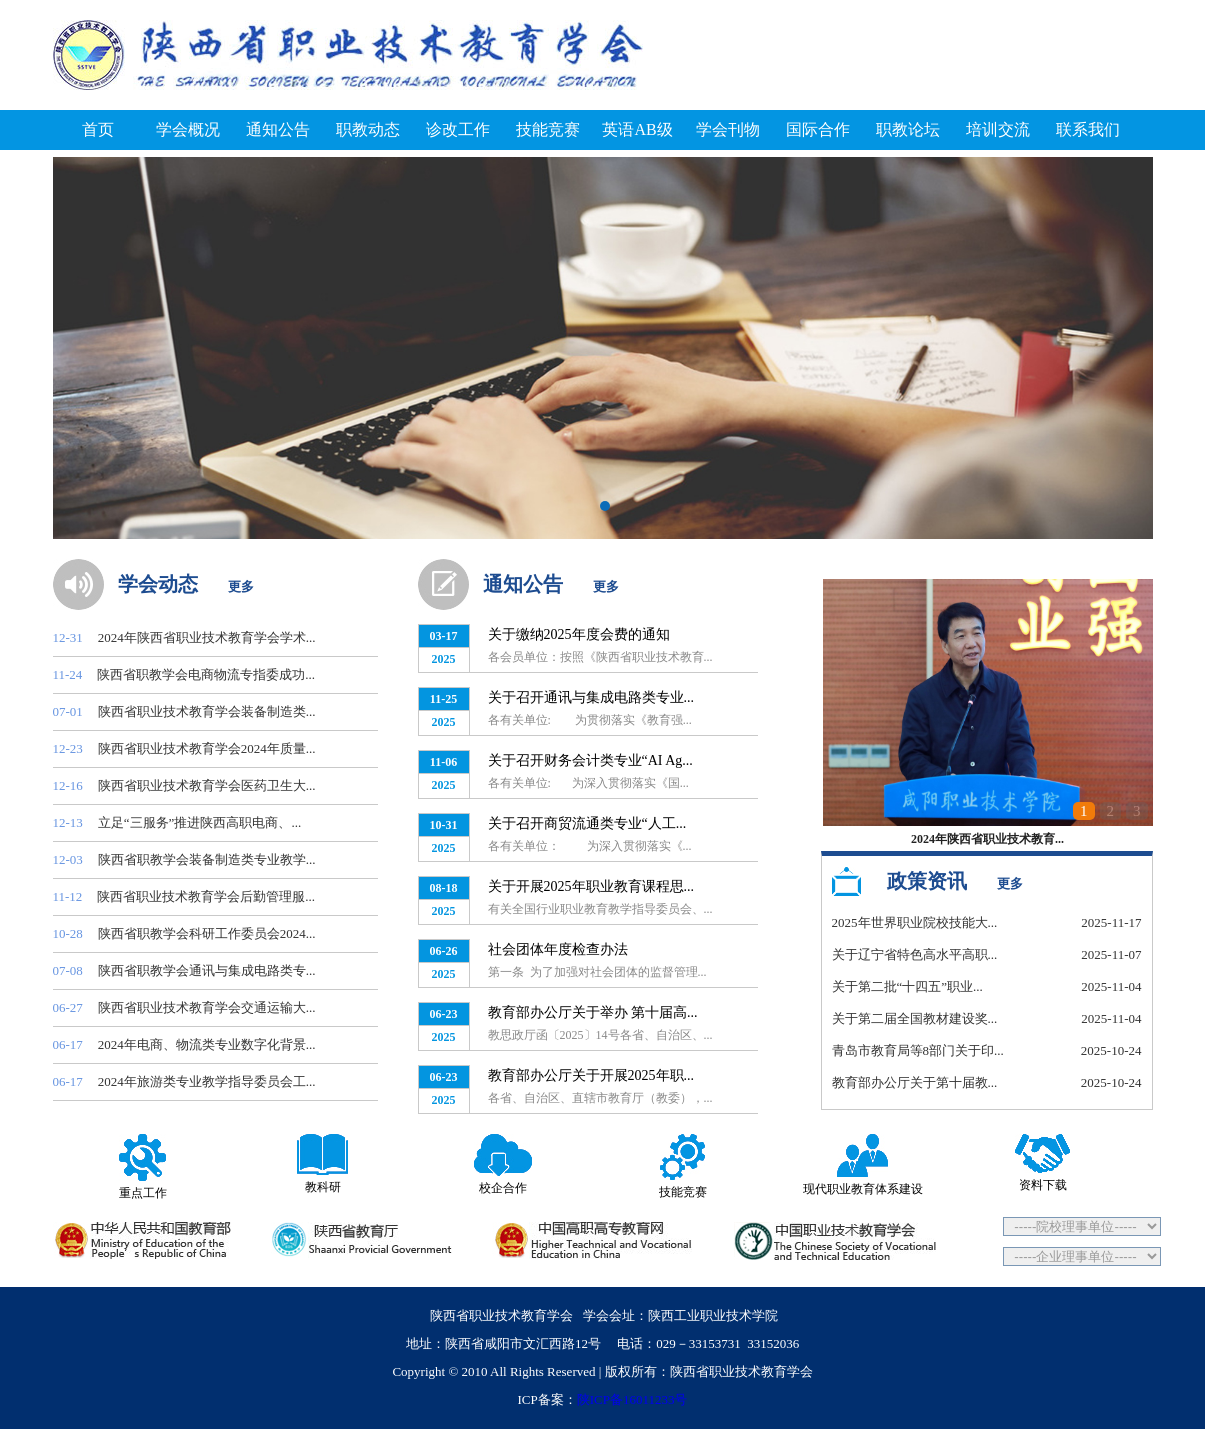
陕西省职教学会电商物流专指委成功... (206, 674)
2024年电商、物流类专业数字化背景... (207, 1044)
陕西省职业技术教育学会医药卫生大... (207, 785)
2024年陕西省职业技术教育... (987, 839)
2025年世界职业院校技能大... (915, 922)
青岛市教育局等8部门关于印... (918, 1050)
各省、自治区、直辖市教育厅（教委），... (600, 1098)
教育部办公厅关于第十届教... (915, 1082)
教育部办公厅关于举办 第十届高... (593, 1012)
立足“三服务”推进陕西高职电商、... (199, 822)
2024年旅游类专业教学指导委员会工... (207, 1081)
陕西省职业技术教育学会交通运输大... (207, 1007)
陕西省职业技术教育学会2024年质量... (207, 748)
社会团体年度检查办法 (558, 949)
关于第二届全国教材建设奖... (915, 1018)
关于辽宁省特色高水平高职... (915, 954)
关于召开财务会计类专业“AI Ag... (590, 760)
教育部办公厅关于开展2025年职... (591, 1075)
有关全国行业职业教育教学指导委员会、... (600, 909)
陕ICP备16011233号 (632, 1399)
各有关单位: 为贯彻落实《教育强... (590, 720)
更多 (241, 586)
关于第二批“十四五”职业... (907, 986)
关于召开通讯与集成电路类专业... (591, 697)
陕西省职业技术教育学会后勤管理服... (206, 896)
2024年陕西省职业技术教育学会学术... (207, 637)
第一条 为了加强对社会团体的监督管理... (597, 972)
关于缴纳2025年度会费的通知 (579, 634)
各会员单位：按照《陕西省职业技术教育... (600, 657)
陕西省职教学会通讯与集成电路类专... (207, 970)
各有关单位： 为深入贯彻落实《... (590, 846)
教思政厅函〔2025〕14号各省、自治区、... (600, 1035)
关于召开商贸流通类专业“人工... (587, 823)
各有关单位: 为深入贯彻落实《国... (588, 783)
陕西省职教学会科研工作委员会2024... (207, 933)
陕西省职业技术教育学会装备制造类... (207, 711)
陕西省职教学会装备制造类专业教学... (207, 859)
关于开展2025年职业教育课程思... (591, 886)
